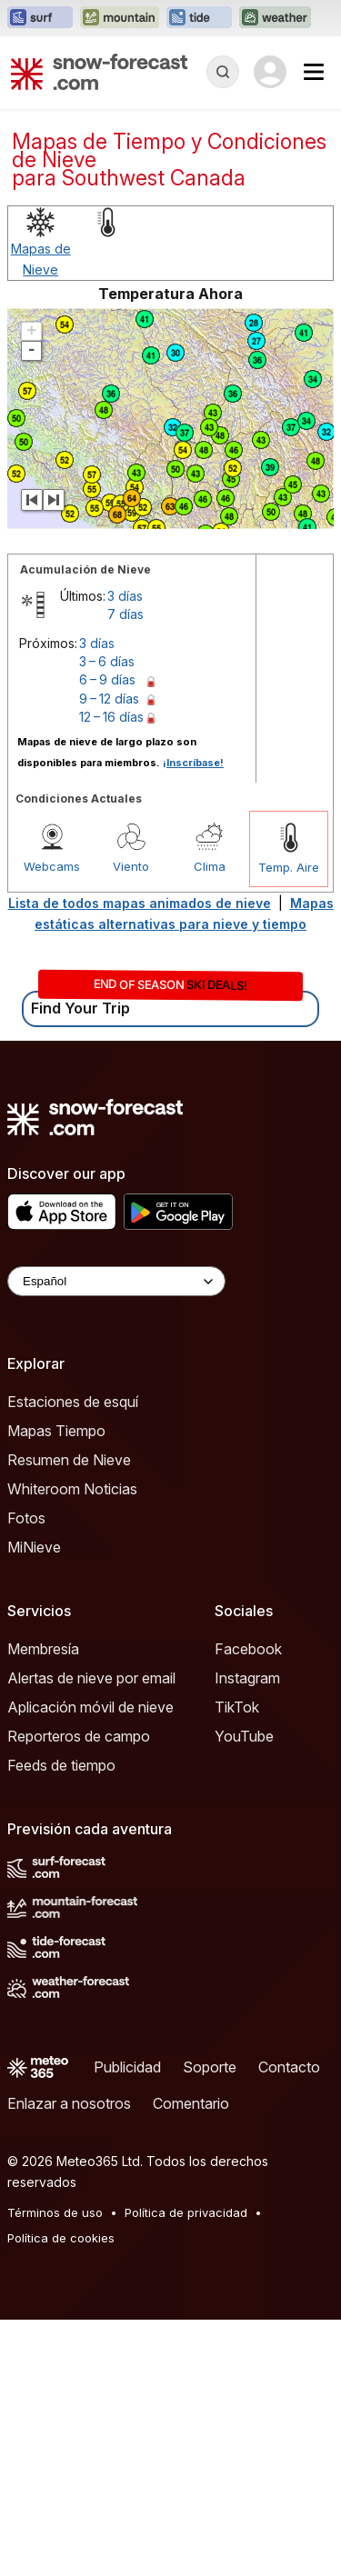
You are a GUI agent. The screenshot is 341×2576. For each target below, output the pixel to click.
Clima (210, 1122)
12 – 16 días (111, 973)
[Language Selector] (116, 1538)
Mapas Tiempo (56, 1687)
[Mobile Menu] (313, 71)
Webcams (52, 1122)
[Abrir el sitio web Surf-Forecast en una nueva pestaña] (40, 18)
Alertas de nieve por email (91, 1934)
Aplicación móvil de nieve (90, 1963)
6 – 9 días (107, 936)
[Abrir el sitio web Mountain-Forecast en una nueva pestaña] (119, 18)
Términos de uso (55, 2468)
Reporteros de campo (78, 1992)
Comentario (191, 2360)
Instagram (247, 1934)
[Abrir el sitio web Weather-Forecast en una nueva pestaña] (275, 18)
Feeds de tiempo (61, 2021)
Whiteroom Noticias (72, 1745)
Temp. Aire (288, 1123)
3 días (125, 852)
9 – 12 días (109, 955)
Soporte (209, 2323)
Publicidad (127, 2323)
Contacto (289, 2323)
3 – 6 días (107, 917)
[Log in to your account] (270, 71)
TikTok (237, 1963)
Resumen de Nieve (69, 1716)
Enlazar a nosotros (69, 2360)
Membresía (43, 1905)
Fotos (26, 1774)
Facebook (248, 1905)
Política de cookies (61, 2494)
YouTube (244, 1992)
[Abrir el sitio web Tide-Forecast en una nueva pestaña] (199, 18)
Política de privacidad (186, 2468)
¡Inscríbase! (193, 1019)
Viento (131, 1122)
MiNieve (34, 1803)
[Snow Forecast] (99, 72)
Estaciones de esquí (72, 1658)
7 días (125, 870)
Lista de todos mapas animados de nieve (139, 1159)
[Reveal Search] (222, 71)
